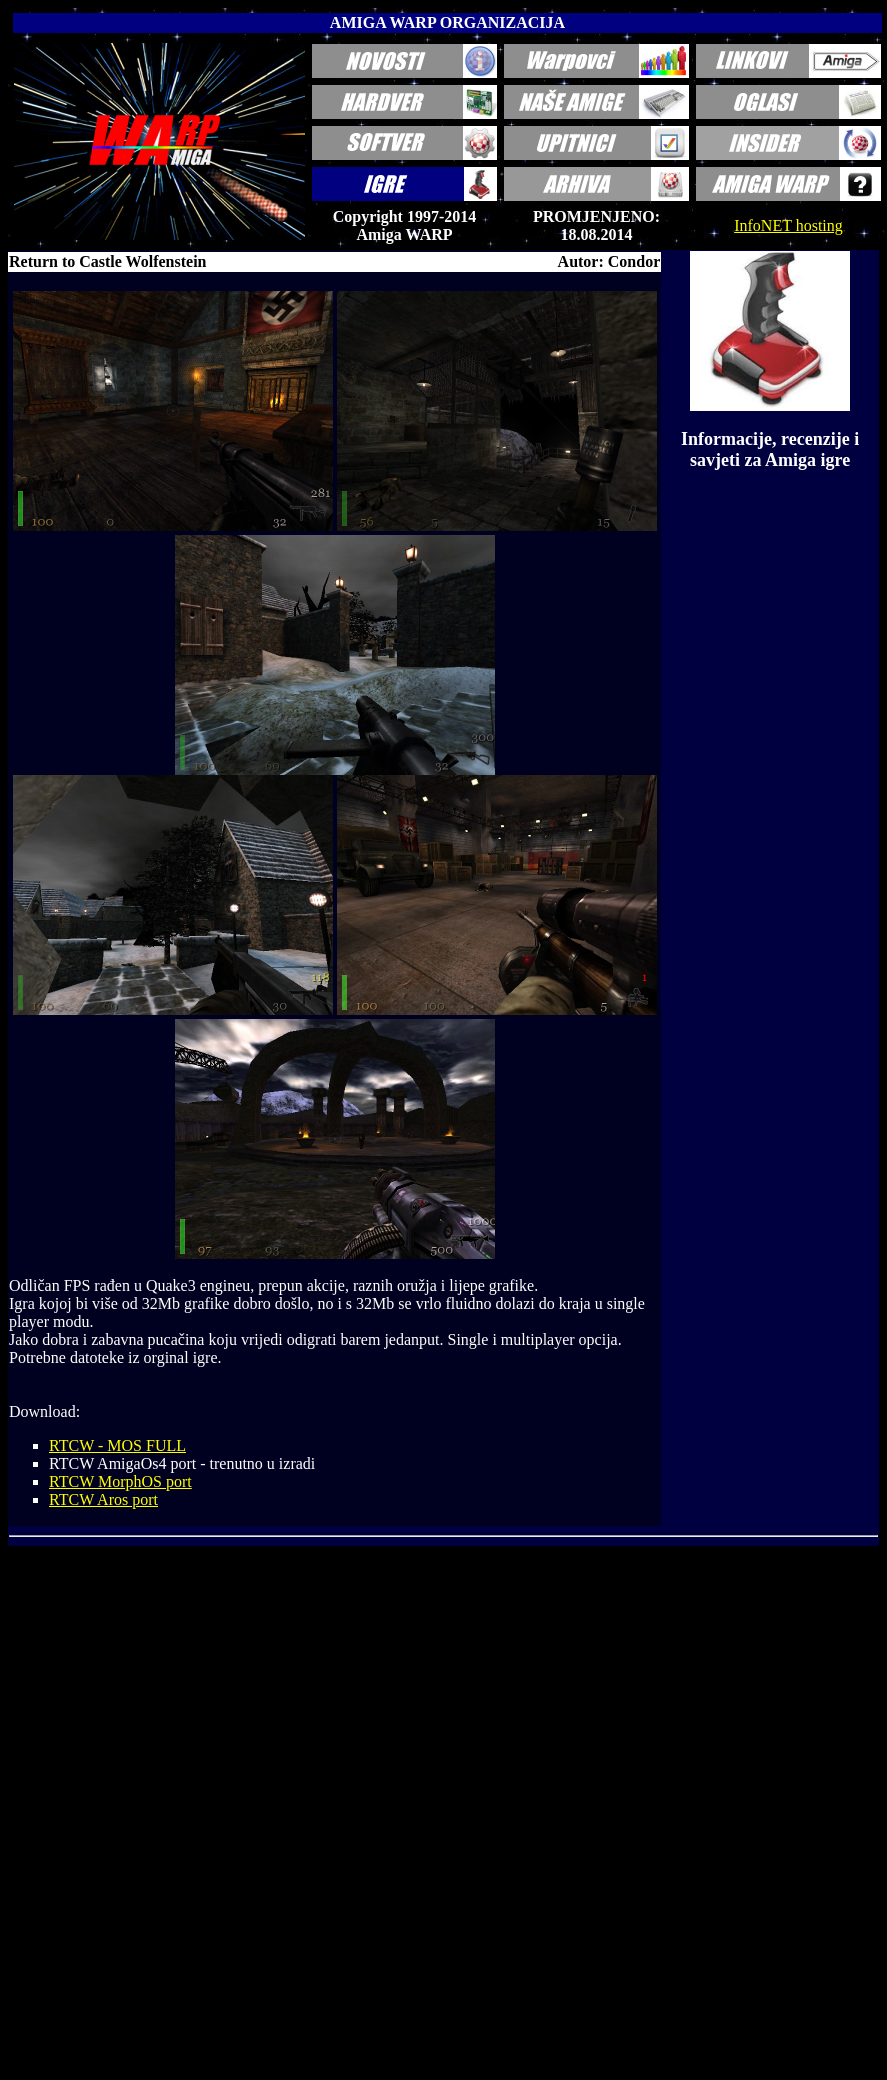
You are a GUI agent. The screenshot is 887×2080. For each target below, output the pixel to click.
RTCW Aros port (103, 1499)
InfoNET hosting (788, 225)
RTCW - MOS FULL (117, 1445)
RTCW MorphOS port (120, 1481)
